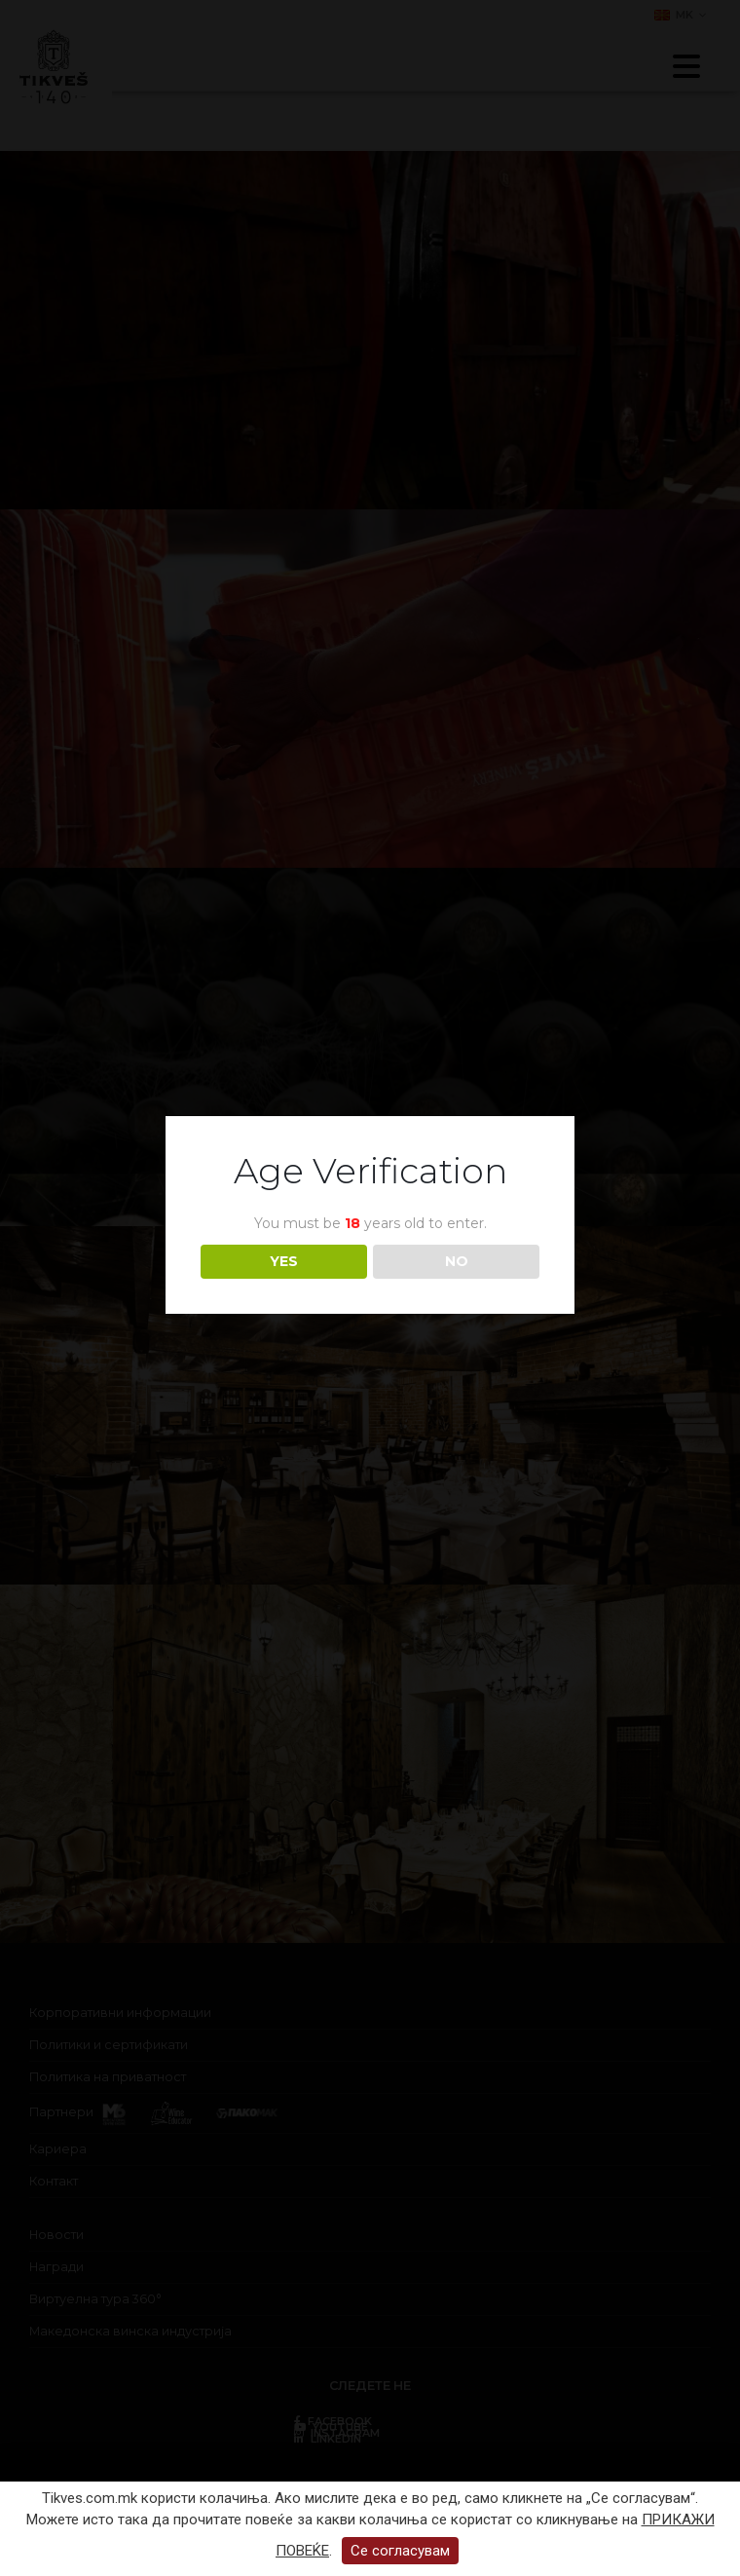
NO (456, 1261)
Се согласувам (400, 2550)
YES (284, 1261)
